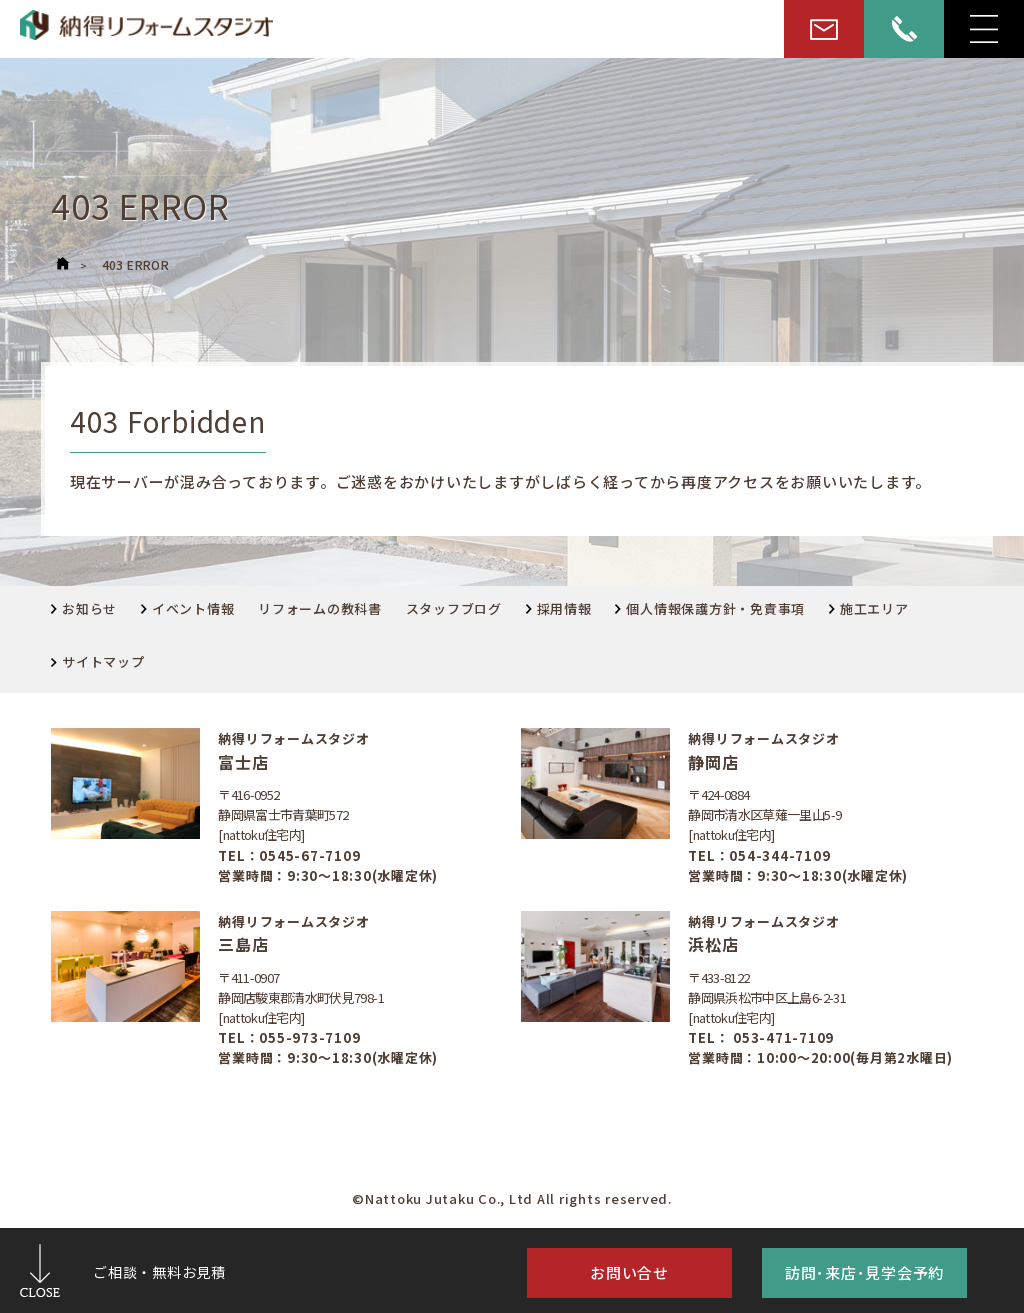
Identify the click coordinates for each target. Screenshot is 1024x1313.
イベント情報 (188, 608)
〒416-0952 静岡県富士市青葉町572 (283, 804)
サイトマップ (98, 661)
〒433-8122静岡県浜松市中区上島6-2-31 (767, 987)
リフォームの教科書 (320, 608)
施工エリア (869, 608)
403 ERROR (135, 264)
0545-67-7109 (309, 855)
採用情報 (559, 608)
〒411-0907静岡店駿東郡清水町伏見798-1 (301, 987)
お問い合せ (629, 1272)
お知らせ (84, 608)
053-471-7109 (781, 1037)
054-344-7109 (779, 855)
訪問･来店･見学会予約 (864, 1272)
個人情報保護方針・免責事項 (710, 608)
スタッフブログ (454, 608)
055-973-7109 (309, 1037)
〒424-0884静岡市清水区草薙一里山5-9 (764, 804)
